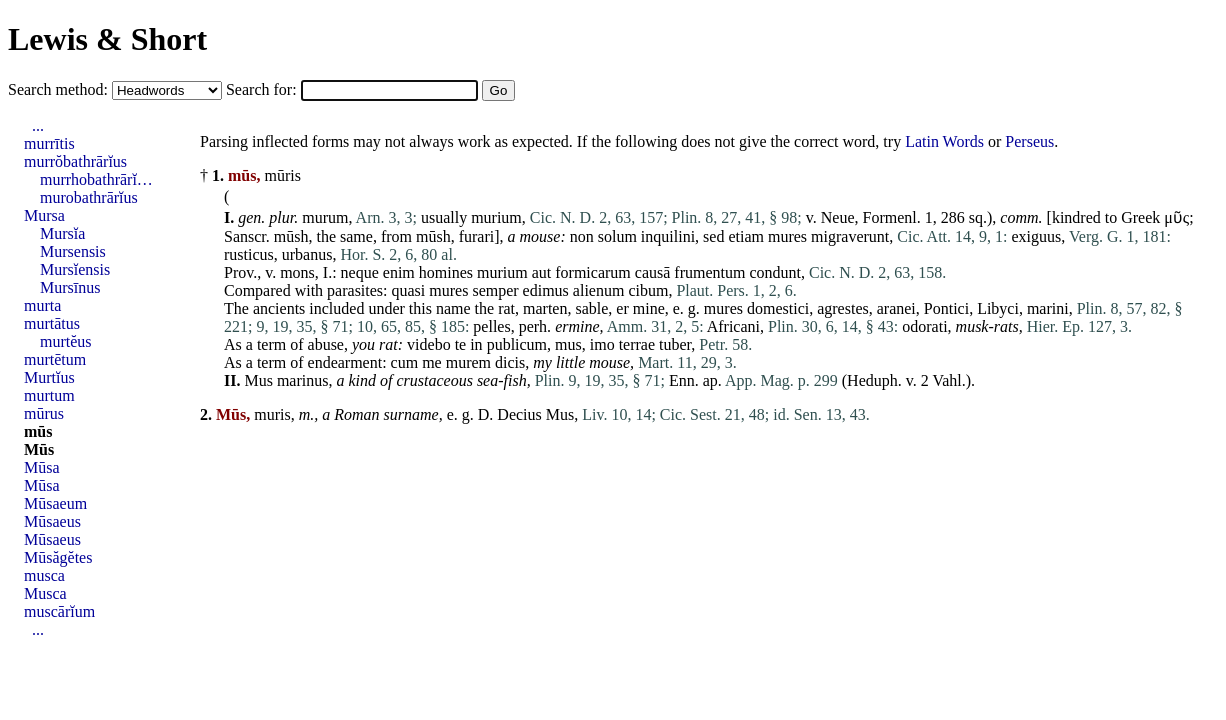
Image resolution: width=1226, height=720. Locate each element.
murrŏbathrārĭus (75, 161)
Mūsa (42, 467)
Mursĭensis (75, 269)
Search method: (60, 89)
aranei (896, 308)
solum (617, 236)
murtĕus (66, 341)
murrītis (49, 143)
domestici (778, 308)
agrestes (843, 308)
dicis (510, 362)
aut (542, 272)
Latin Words (944, 141)
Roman (356, 414)
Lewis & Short (107, 39)
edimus (546, 290)
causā (653, 272)
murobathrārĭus (89, 197)
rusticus (249, 254)
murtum (49, 395)
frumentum (709, 272)
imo (602, 344)
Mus (258, 380)
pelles (491, 326)
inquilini (668, 236)
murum (325, 217)
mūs (38, 431)
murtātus (52, 323)
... (38, 125)
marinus (303, 380)
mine (649, 308)
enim (399, 272)
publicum (517, 344)
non (582, 236)
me (432, 362)
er (622, 308)
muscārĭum (59, 611)
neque (360, 272)
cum (405, 362)
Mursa (44, 215)
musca (44, 575)
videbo (429, 344)
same (356, 236)
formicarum (593, 272)
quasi (409, 290)
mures (787, 236)
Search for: (263, 89)
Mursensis (73, 251)
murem (468, 362)
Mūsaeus (52, 521)
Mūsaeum (55, 503)
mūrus (44, 413)
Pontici (946, 308)
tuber (675, 344)
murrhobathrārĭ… (96, 179)
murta (42, 305)
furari (477, 236)
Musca (45, 593)
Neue (838, 217)
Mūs (39, 449)
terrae (637, 344)
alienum (599, 290)
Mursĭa (62, 233)
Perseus (1029, 141)
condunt (775, 272)
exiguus (1037, 236)
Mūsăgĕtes (58, 557)
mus (568, 344)
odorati (924, 326)
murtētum (55, 359)
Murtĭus (49, 377)
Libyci (998, 308)
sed (713, 236)
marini (1048, 308)
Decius (519, 414)
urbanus (307, 254)
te (461, 344)
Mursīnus (70, 287)
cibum (648, 290)
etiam (746, 236)
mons (297, 272)
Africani (733, 326)
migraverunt (850, 236)
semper (495, 290)
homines (446, 272)
